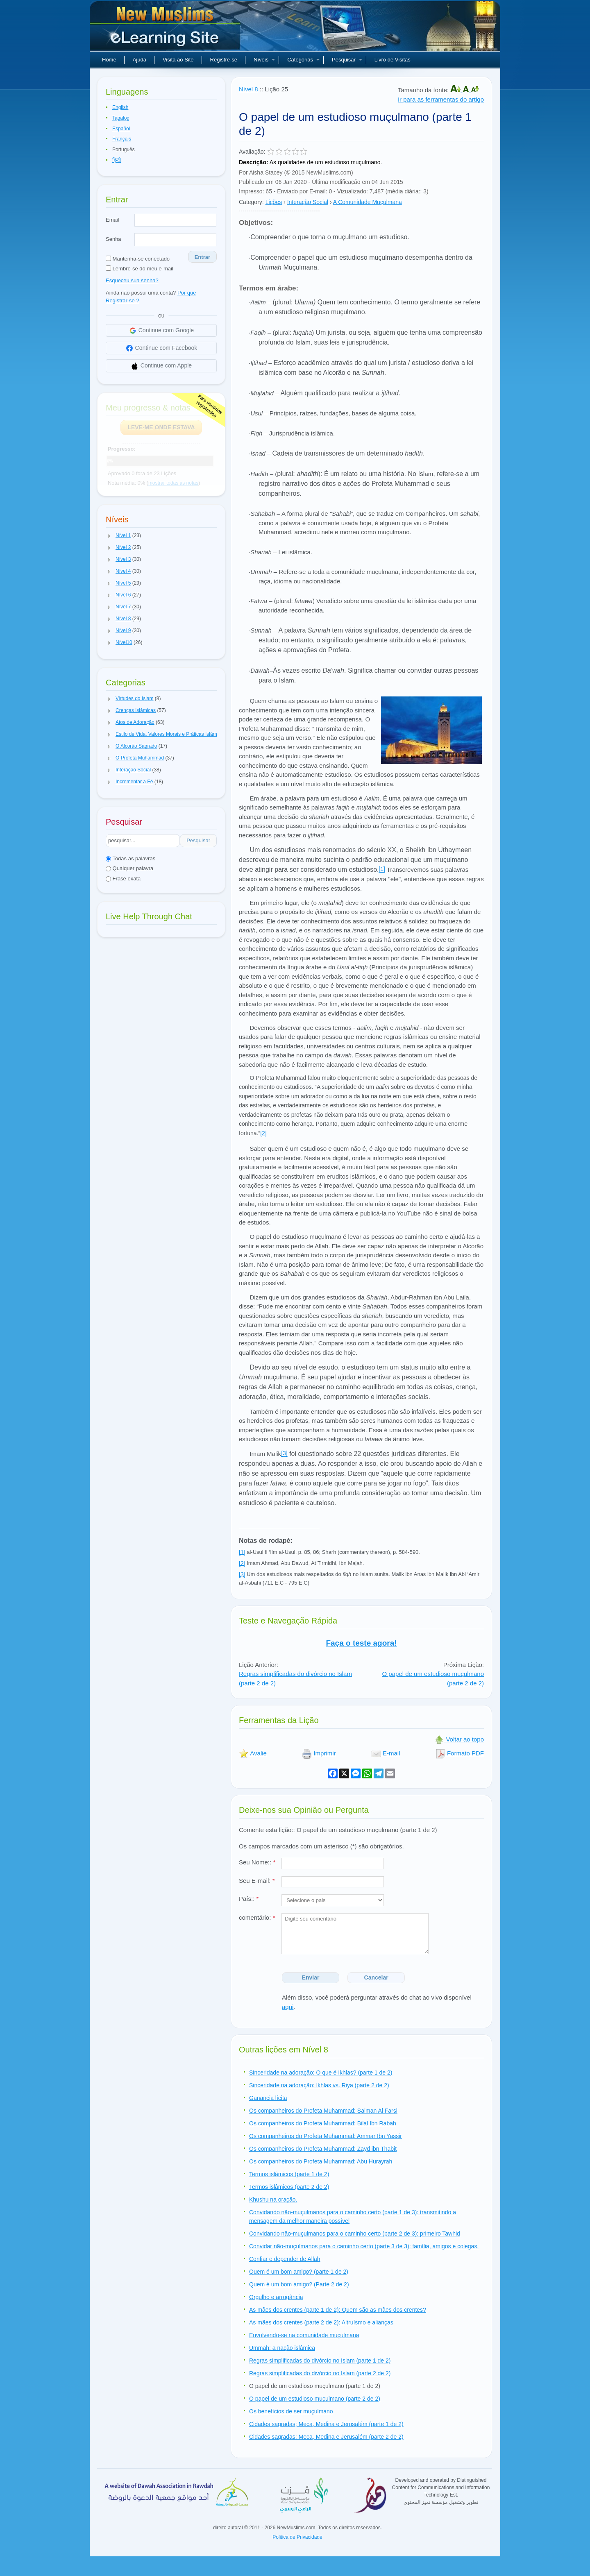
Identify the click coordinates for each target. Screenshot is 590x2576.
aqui (287, 2006)
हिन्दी (116, 160)
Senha (113, 239)
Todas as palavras (130, 858)
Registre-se (223, 60)
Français (121, 139)
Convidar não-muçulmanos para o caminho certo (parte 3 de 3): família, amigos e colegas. (364, 2246)
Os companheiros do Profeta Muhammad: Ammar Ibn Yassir (325, 2136)
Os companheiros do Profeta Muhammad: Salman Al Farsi (323, 2110)
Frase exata (123, 878)
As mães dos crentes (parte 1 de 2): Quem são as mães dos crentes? (337, 2309)
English (120, 107)
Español (121, 129)
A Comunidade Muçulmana (367, 202)
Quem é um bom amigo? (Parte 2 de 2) (299, 2284)
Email (112, 220)
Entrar (202, 257)
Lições (274, 202)
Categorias (303, 60)
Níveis (264, 60)
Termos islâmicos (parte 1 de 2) (289, 2174)
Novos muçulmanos (166, 29)
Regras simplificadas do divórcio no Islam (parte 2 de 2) (320, 2373)
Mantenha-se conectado (138, 259)
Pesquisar (347, 60)
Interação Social (307, 202)
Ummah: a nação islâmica (282, 2348)
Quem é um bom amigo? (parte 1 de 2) (298, 2271)
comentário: (257, 1917)
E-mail (385, 1753)
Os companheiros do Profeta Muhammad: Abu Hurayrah (320, 2161)
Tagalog (120, 118)
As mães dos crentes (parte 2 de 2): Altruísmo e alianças (321, 2322)
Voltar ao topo (459, 1739)
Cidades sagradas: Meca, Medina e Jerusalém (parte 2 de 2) (326, 2436)
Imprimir (319, 1753)
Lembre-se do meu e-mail (139, 268)
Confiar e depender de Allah (284, 2259)
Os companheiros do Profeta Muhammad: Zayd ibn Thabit (323, 2148)
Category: (251, 202)
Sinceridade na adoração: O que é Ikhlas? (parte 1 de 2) (320, 2072)
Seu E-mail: (257, 1880)
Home (109, 60)
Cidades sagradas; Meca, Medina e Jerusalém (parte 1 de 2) (326, 2424)
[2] (263, 1133)
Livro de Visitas (392, 60)
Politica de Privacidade (297, 2537)
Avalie (253, 1753)
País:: (249, 1898)
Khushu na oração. (273, 2199)
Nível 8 (248, 89)
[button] (109, 536)
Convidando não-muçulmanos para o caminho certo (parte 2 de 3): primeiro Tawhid (354, 2233)
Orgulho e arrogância (276, 2297)
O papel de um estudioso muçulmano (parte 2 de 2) (314, 2398)
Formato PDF (460, 1753)
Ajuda (139, 60)
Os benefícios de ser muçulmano (291, 2411)
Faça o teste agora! (361, 1643)
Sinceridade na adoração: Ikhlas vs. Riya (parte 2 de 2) (319, 2085)
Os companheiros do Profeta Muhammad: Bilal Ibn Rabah (322, 2123)
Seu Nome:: (257, 1862)
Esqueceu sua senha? (132, 280)
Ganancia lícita (268, 2098)
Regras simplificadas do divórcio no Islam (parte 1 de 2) (320, 2360)
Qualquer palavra (129, 868)
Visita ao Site (178, 60)
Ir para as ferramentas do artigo (441, 99)
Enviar (311, 1977)
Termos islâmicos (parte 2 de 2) (289, 2187)
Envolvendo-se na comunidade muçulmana (304, 2335)
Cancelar (376, 1977)
